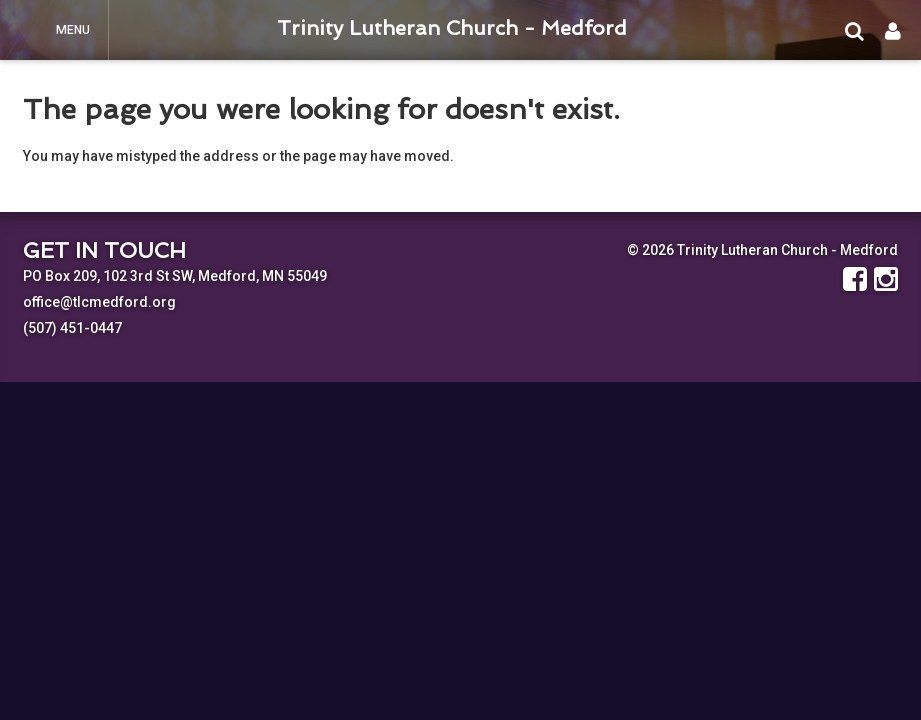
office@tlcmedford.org (99, 302)
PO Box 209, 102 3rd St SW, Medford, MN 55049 (175, 276)
